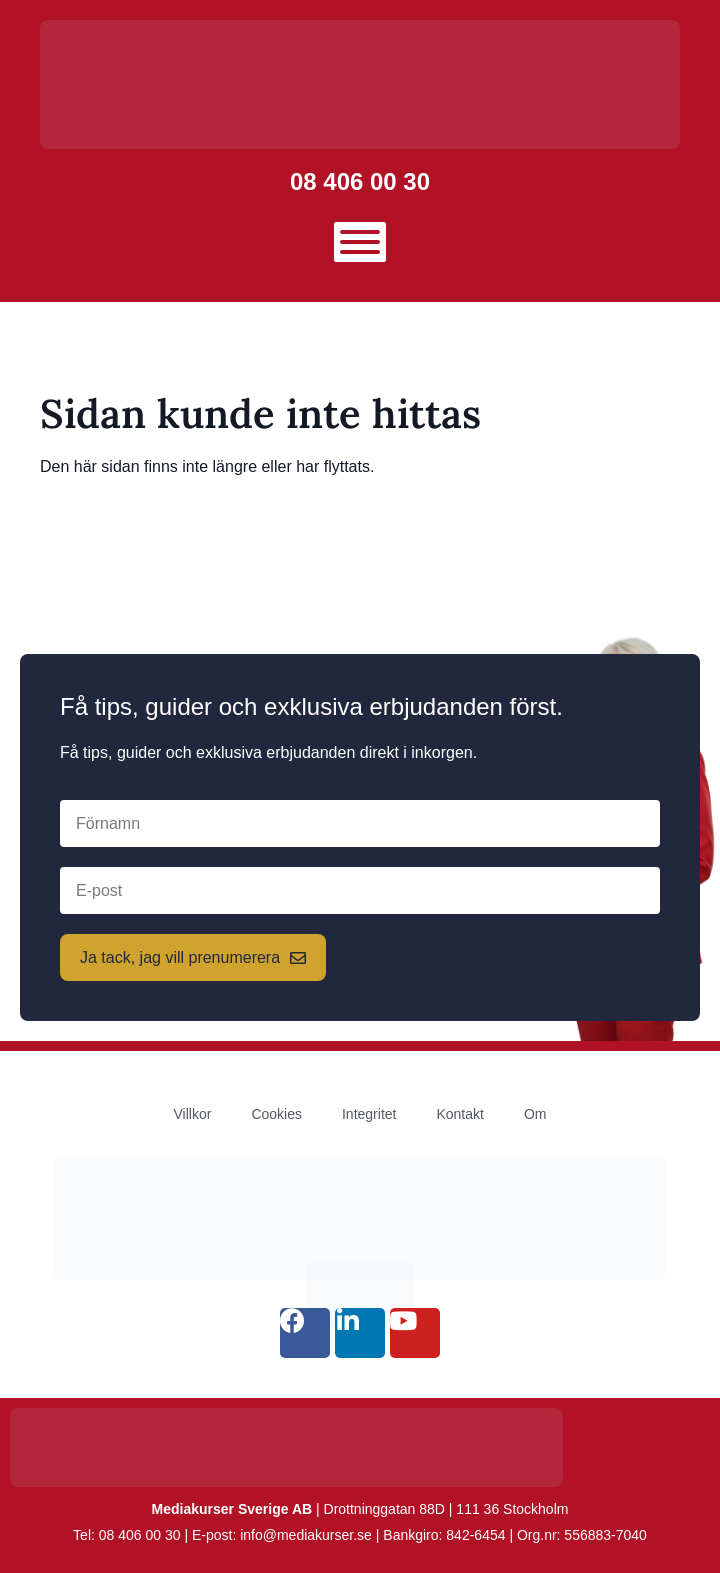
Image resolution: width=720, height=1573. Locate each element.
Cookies (276, 1114)
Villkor (193, 1114)
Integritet (369, 1114)
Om (535, 1114)
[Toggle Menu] (360, 242)
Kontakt (459, 1114)
